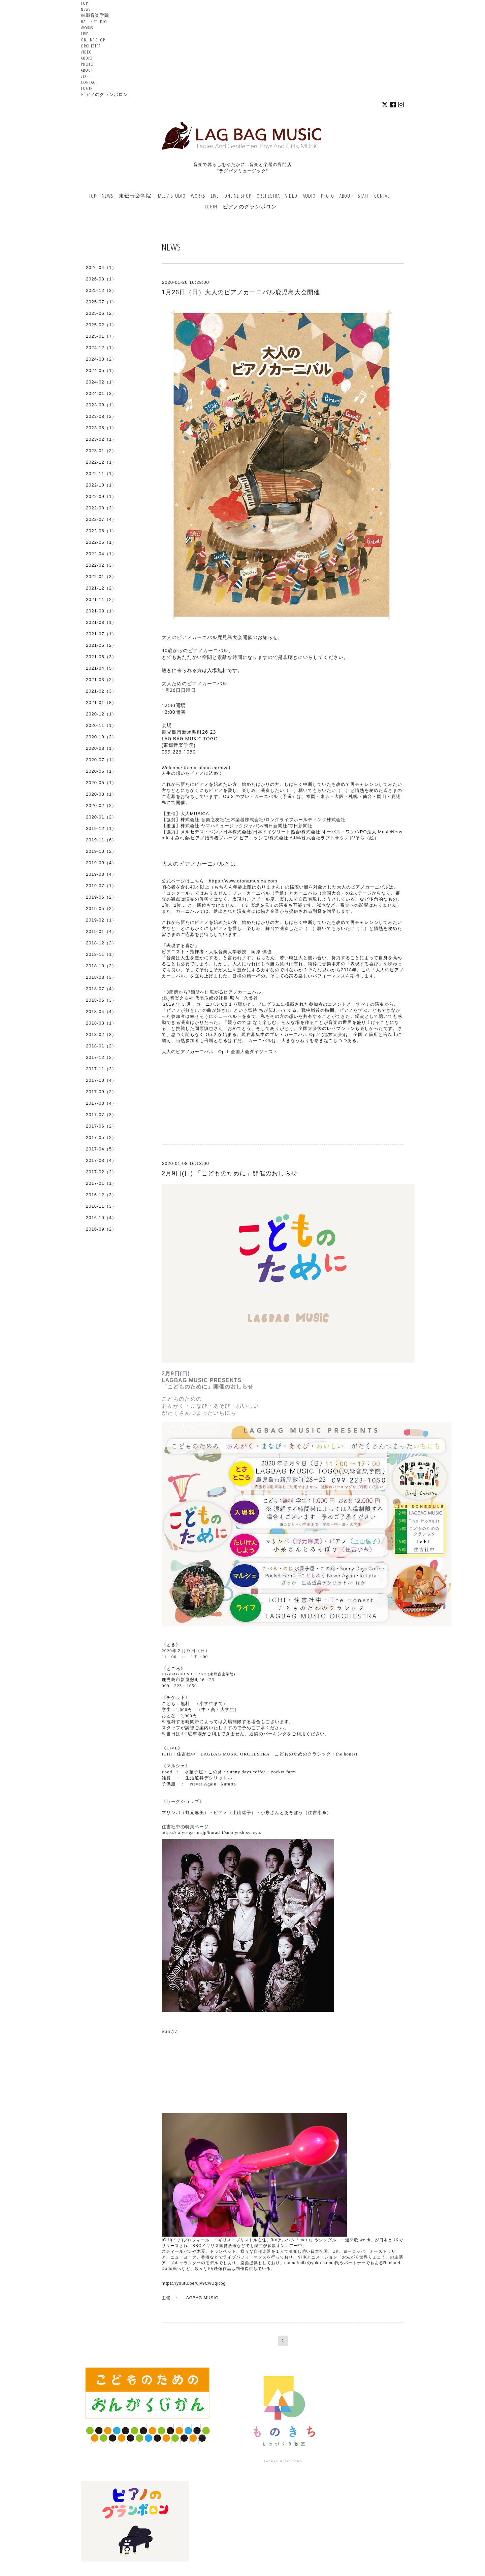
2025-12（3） (101, 290)
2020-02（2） (101, 805)
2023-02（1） (101, 439)
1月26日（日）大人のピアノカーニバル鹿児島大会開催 (241, 292)
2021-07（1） (101, 633)
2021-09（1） (101, 610)
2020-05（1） (101, 782)
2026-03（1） (101, 278)
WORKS (87, 28)
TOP (84, 3)
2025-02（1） (101, 324)
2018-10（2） (101, 965)
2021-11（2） (101, 599)
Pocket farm (283, 1771)
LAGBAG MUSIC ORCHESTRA (235, 1754)
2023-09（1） (101, 404)
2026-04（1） (101, 267)
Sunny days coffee (246, 1771)
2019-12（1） (101, 828)
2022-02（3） (101, 565)
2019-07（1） (101, 885)
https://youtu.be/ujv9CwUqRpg (194, 2283)
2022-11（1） (101, 473)
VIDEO (86, 52)
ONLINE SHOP (93, 40)
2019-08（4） (101, 874)
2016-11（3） (101, 1206)
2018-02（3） (101, 1034)
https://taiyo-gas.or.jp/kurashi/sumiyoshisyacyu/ (212, 1832)
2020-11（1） (101, 725)
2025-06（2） (101, 313)
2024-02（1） (101, 381)
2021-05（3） (101, 656)
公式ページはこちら (183, 880)
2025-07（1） (101, 301)
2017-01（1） (101, 1183)
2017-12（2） (101, 1057)
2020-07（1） (101, 759)
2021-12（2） (101, 588)
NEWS (86, 9)
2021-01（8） (101, 702)
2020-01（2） (101, 816)
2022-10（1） (101, 485)
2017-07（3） (101, 1114)
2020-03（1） (101, 794)
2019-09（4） (101, 862)
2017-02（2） (101, 1171)
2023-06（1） (101, 427)
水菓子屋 (194, 1771)
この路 (215, 1771)
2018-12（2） (101, 942)
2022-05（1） (101, 542)
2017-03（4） (101, 1160)
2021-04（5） (101, 668)
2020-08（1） (101, 748)
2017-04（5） (101, 1148)
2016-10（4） (101, 1217)
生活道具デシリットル (208, 1777)
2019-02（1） (101, 920)
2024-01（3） (101, 393)
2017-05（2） (101, 1137)
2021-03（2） (101, 679)
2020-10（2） (101, 736)
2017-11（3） (101, 1068)
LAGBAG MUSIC (201, 2298)
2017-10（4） (101, 1080)
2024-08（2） (101, 359)
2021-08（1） (101, 622)
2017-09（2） (101, 1091)
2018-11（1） (101, 954)
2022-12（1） (101, 462)
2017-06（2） (101, 1126)
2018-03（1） (101, 1023)
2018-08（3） (101, 977)
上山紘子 (241, 1812)
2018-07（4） (101, 988)
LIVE (84, 34)
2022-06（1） (101, 530)
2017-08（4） (101, 1103)
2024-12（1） (101, 347)
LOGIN (87, 88)
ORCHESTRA (91, 46)
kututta (228, 1783)
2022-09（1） (101, 496)
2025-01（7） (101, 336)
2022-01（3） (101, 576)
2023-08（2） (101, 416)
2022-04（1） (101, 553)
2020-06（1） (101, 771)
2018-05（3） (101, 1000)
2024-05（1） (101, 370)
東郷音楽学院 (95, 15)
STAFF (86, 76)
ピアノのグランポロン (104, 94)
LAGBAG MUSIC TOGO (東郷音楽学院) (198, 1674)
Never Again (203, 1783)
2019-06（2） (101, 897)
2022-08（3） (101, 507)
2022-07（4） (101, 519)
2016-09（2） (101, 1229)
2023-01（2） (101, 450)
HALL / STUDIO (94, 22)
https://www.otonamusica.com (243, 880)
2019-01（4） (101, 931)
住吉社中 (186, 1754)
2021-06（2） (101, 645)
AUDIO (87, 58)
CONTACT (89, 82)
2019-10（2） (101, 851)
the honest (346, 1754)
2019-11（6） (101, 839)
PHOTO (87, 64)
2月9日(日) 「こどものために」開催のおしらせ (229, 1173)
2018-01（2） (101, 1045)
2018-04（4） (101, 1011)
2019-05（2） (101, 908)
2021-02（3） (101, 691)
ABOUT (87, 70)
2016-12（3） (101, 1194)
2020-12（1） (101, 713)
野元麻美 (194, 1812)
